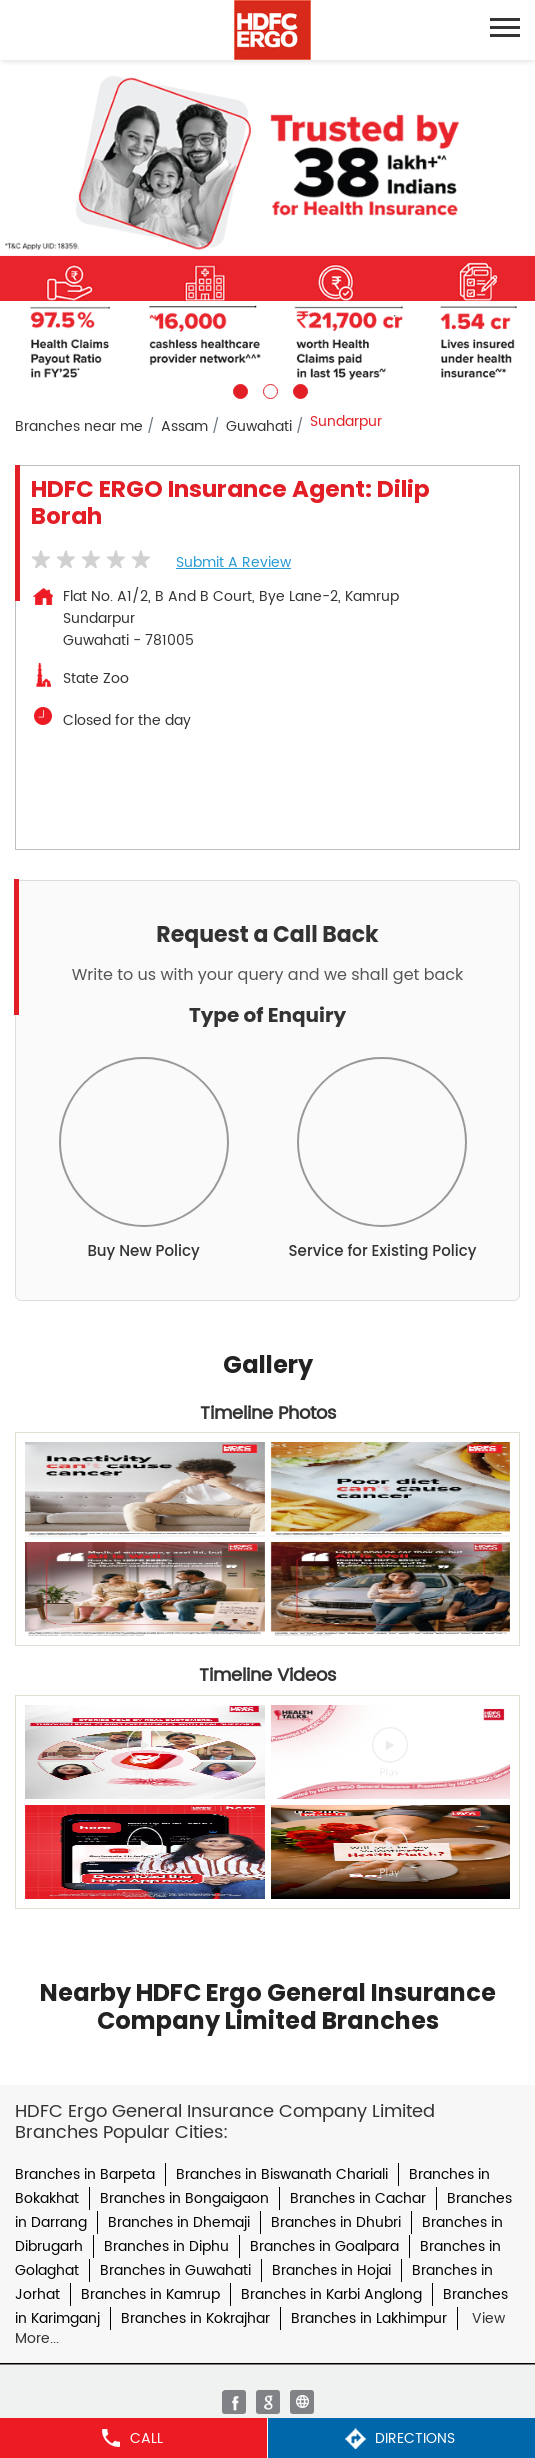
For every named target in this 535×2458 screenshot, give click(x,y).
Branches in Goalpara (324, 2246)
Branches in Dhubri (336, 2222)
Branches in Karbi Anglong (331, 2294)
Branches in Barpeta (85, 2174)
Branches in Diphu (166, 2246)
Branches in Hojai (331, 2270)
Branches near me (79, 426)
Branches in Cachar (358, 2198)
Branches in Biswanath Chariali (282, 2174)
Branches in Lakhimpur (369, 2318)
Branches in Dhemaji (179, 2222)
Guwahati (259, 426)
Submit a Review (233, 562)
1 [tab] (238, 389)
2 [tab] (268, 389)
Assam (184, 426)
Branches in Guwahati (175, 2270)
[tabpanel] (267, 229)
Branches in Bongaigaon (184, 2198)
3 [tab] (298, 389)
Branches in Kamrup (150, 2294)
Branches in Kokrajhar (195, 2318)
